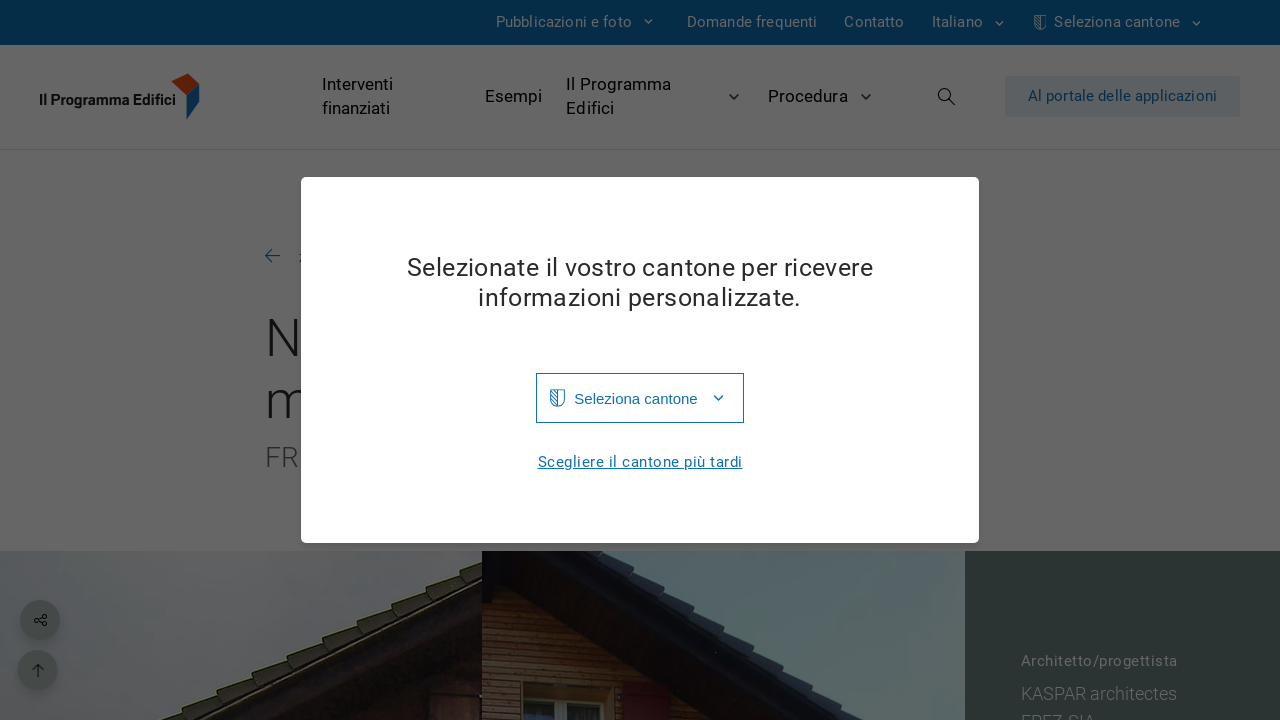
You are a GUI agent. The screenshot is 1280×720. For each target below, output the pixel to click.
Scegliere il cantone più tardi (640, 462)
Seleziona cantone (635, 398)
